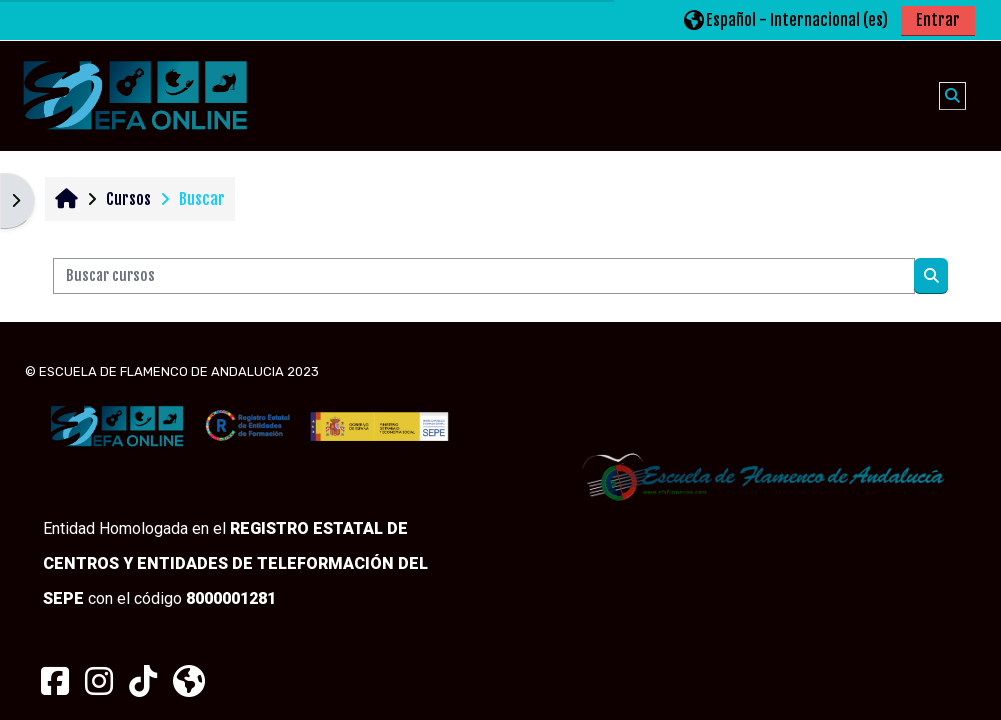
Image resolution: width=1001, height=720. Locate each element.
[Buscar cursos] (484, 276)
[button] (786, 19)
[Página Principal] (135, 95)
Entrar (938, 20)
